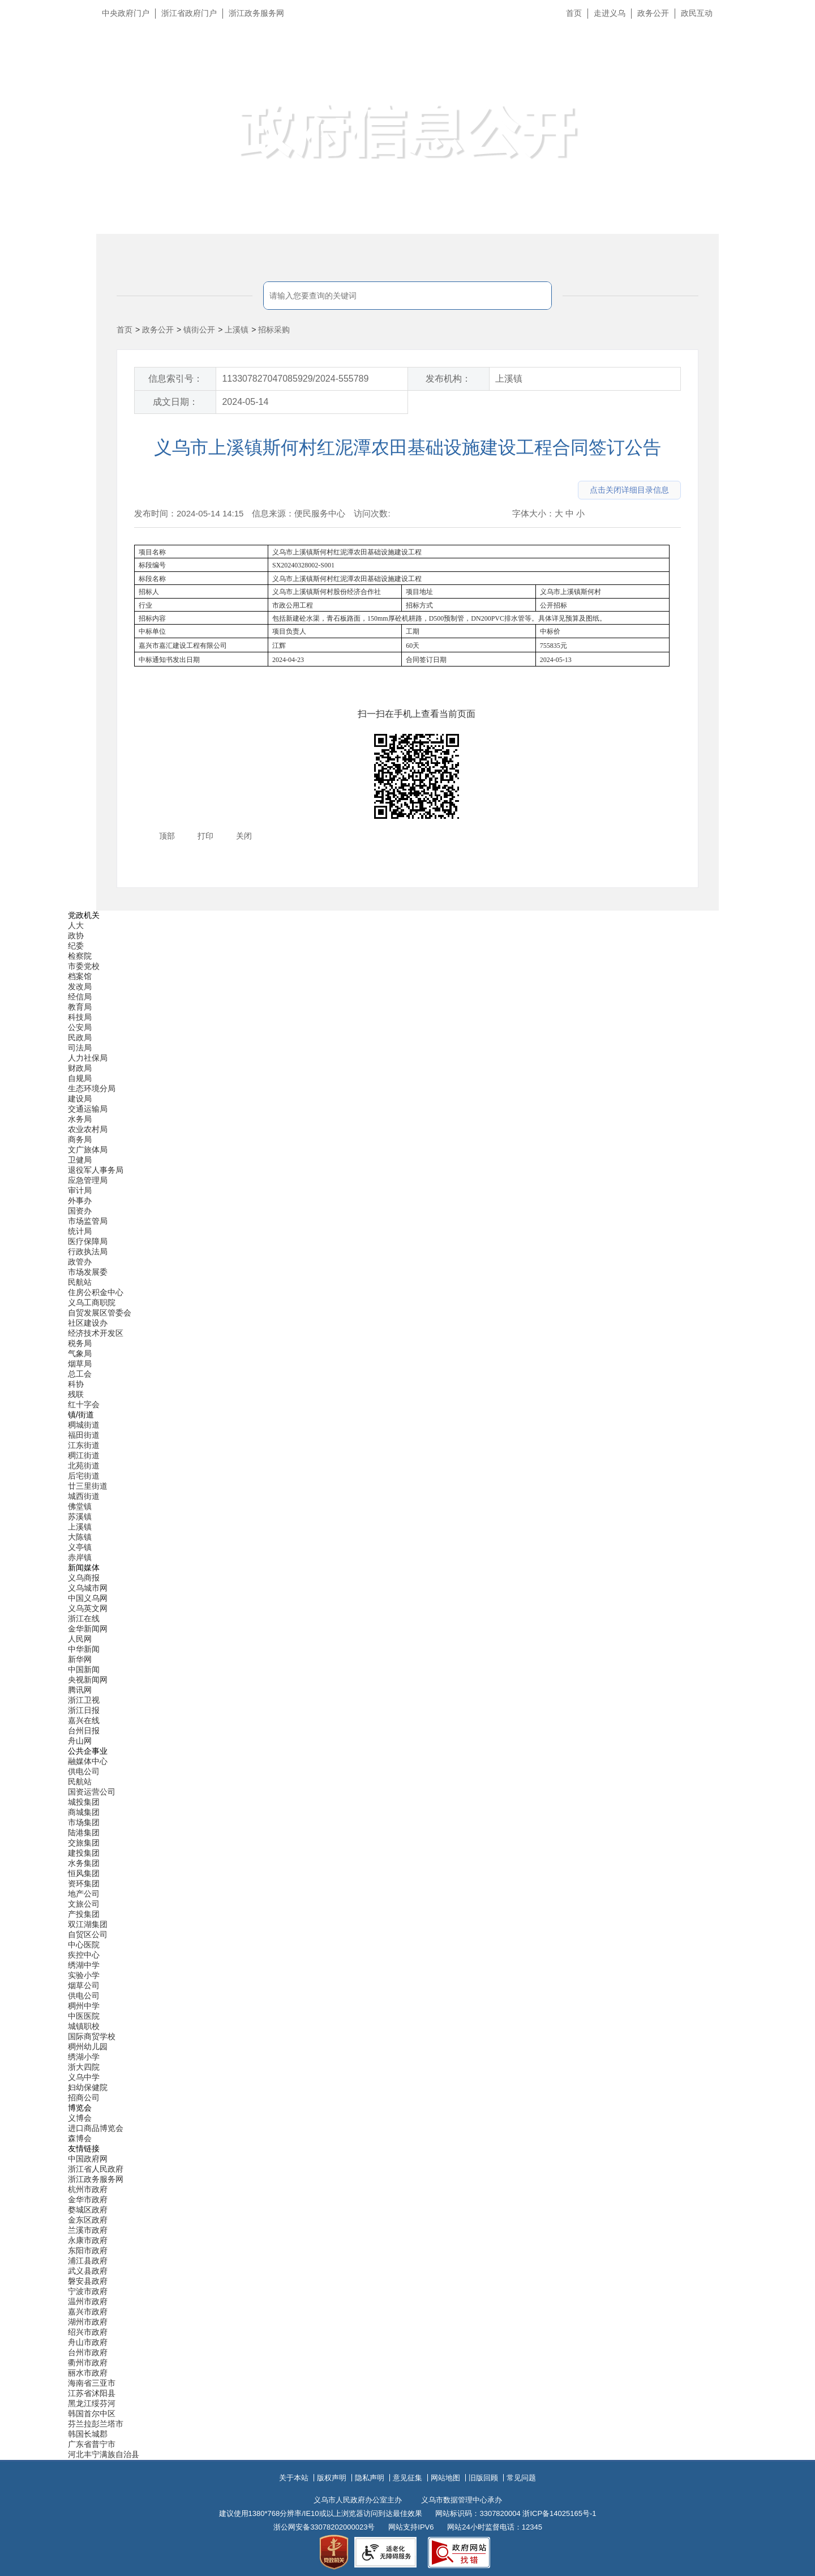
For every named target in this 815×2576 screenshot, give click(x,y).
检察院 (80, 955)
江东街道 (84, 1445)
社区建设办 (88, 1322)
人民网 (80, 1638)
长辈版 (792, 39)
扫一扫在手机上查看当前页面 (416, 714)
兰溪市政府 (88, 2230)
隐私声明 (369, 2477)
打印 (205, 835)
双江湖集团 (88, 1924)
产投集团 (84, 1914)
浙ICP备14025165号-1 (559, 2513)
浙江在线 (84, 1618)
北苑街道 (84, 1465)
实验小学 (84, 1975)
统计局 (80, 1231)
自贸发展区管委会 (99, 1312)
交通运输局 (88, 1108)
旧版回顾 (483, 2477)
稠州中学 (84, 2005)
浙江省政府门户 (189, 13)
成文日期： (175, 402)
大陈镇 (80, 1536)
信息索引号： (175, 378)
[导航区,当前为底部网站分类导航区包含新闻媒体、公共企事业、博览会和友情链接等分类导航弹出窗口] (407, 1685)
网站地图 (445, 2477)
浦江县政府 (88, 2260)
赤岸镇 (80, 1557)
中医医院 (84, 2015)
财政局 (80, 1068)
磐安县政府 (88, 2280)
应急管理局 (88, 1180)
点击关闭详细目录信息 (629, 489)
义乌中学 (84, 2077)
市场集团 (84, 1822)
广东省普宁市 (91, 2444)
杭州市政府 (88, 2189)
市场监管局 (88, 1220)
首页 (574, 13)
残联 (76, 1394)
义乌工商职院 (91, 1302)
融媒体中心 (88, 1761)
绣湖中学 (84, 1965)
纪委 (76, 945)
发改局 (80, 986)
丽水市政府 (88, 2372)
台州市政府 (88, 2352)
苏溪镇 (80, 1516)
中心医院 (84, 1944)
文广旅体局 (88, 1149)
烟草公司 (84, 1985)
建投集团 (84, 1852)
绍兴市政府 (88, 2331)
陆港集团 (84, 1832)
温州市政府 (88, 2301)
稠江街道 (84, 1455)
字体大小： (533, 513)
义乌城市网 (88, 1587)
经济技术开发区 (95, 1333)
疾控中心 (84, 1954)
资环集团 (84, 1883)
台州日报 (84, 1730)
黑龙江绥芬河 (91, 2403)
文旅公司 (84, 1903)
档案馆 (80, 976)
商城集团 (84, 1812)
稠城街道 (84, 1424)
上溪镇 (236, 329)
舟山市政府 (88, 2342)
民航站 (80, 1282)
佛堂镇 (80, 1506)
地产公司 (84, 1893)
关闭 (244, 835)
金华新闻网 (88, 1628)
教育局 (80, 1006)
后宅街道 (84, 1475)
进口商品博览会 (95, 2128)
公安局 (80, 1027)
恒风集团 (84, 1873)
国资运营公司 (91, 1791)
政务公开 (653, 13)
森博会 (80, 2138)
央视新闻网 (88, 1679)
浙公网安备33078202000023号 (324, 2527)
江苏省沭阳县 (91, 2393)
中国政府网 (88, 2158)
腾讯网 (80, 1689)
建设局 (80, 1098)
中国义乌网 (88, 1598)
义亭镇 (80, 1547)
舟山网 (80, 1740)
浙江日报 (84, 1710)
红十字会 (84, 1404)
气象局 (80, 1353)
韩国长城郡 (88, 2433)
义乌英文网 (88, 1608)
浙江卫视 (84, 1699)
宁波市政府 (88, 2291)
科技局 (80, 1017)
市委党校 (84, 966)
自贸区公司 (88, 1934)
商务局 (80, 1139)
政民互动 (697, 13)
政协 (76, 935)
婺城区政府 (88, 2209)
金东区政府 (88, 2219)
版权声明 (331, 2477)
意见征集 (407, 2477)
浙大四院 (84, 2066)
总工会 (80, 1373)
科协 (76, 1384)
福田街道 (84, 1434)
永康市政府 (88, 2240)
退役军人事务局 (95, 1169)
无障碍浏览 (784, 64)
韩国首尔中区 (91, 2413)
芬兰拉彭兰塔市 (95, 2423)
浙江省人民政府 (95, 2168)
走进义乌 (609, 13)
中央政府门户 (125, 13)
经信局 (80, 996)
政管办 (80, 1261)
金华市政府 (88, 2199)
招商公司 (84, 2097)
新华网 (80, 1659)
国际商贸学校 (91, 2036)
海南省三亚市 (91, 2382)
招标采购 (274, 329)
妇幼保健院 (88, 2087)
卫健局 (80, 1159)
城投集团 (84, 1801)
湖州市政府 (88, 2321)
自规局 (80, 1078)
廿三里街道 (88, 1485)
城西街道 (84, 1496)
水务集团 (84, 1863)
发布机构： (448, 378)
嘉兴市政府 (88, 2311)
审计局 (80, 1190)
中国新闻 (84, 1669)
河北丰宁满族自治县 (103, 2454)
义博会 (80, 2117)
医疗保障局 (88, 1241)
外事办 (80, 1200)
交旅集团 (84, 1842)
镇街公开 (199, 329)
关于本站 (293, 2477)
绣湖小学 (84, 2056)
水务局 (80, 1118)
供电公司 (84, 1771)
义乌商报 (84, 1577)
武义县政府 (88, 2270)
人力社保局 (88, 1057)
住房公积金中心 (95, 1292)
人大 (76, 925)
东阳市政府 (88, 2250)
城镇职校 (84, 2026)
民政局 (80, 1037)
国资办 (80, 1210)
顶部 (167, 835)
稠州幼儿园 (88, 2046)
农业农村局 (88, 1129)
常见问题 (521, 2477)
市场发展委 (88, 1271)
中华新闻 (84, 1649)
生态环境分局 (91, 1088)
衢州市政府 (88, 2362)
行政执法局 (88, 1251)
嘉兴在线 (84, 1720)
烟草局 (80, 1363)
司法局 (80, 1047)
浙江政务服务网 (256, 13)
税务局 (80, 1343)
